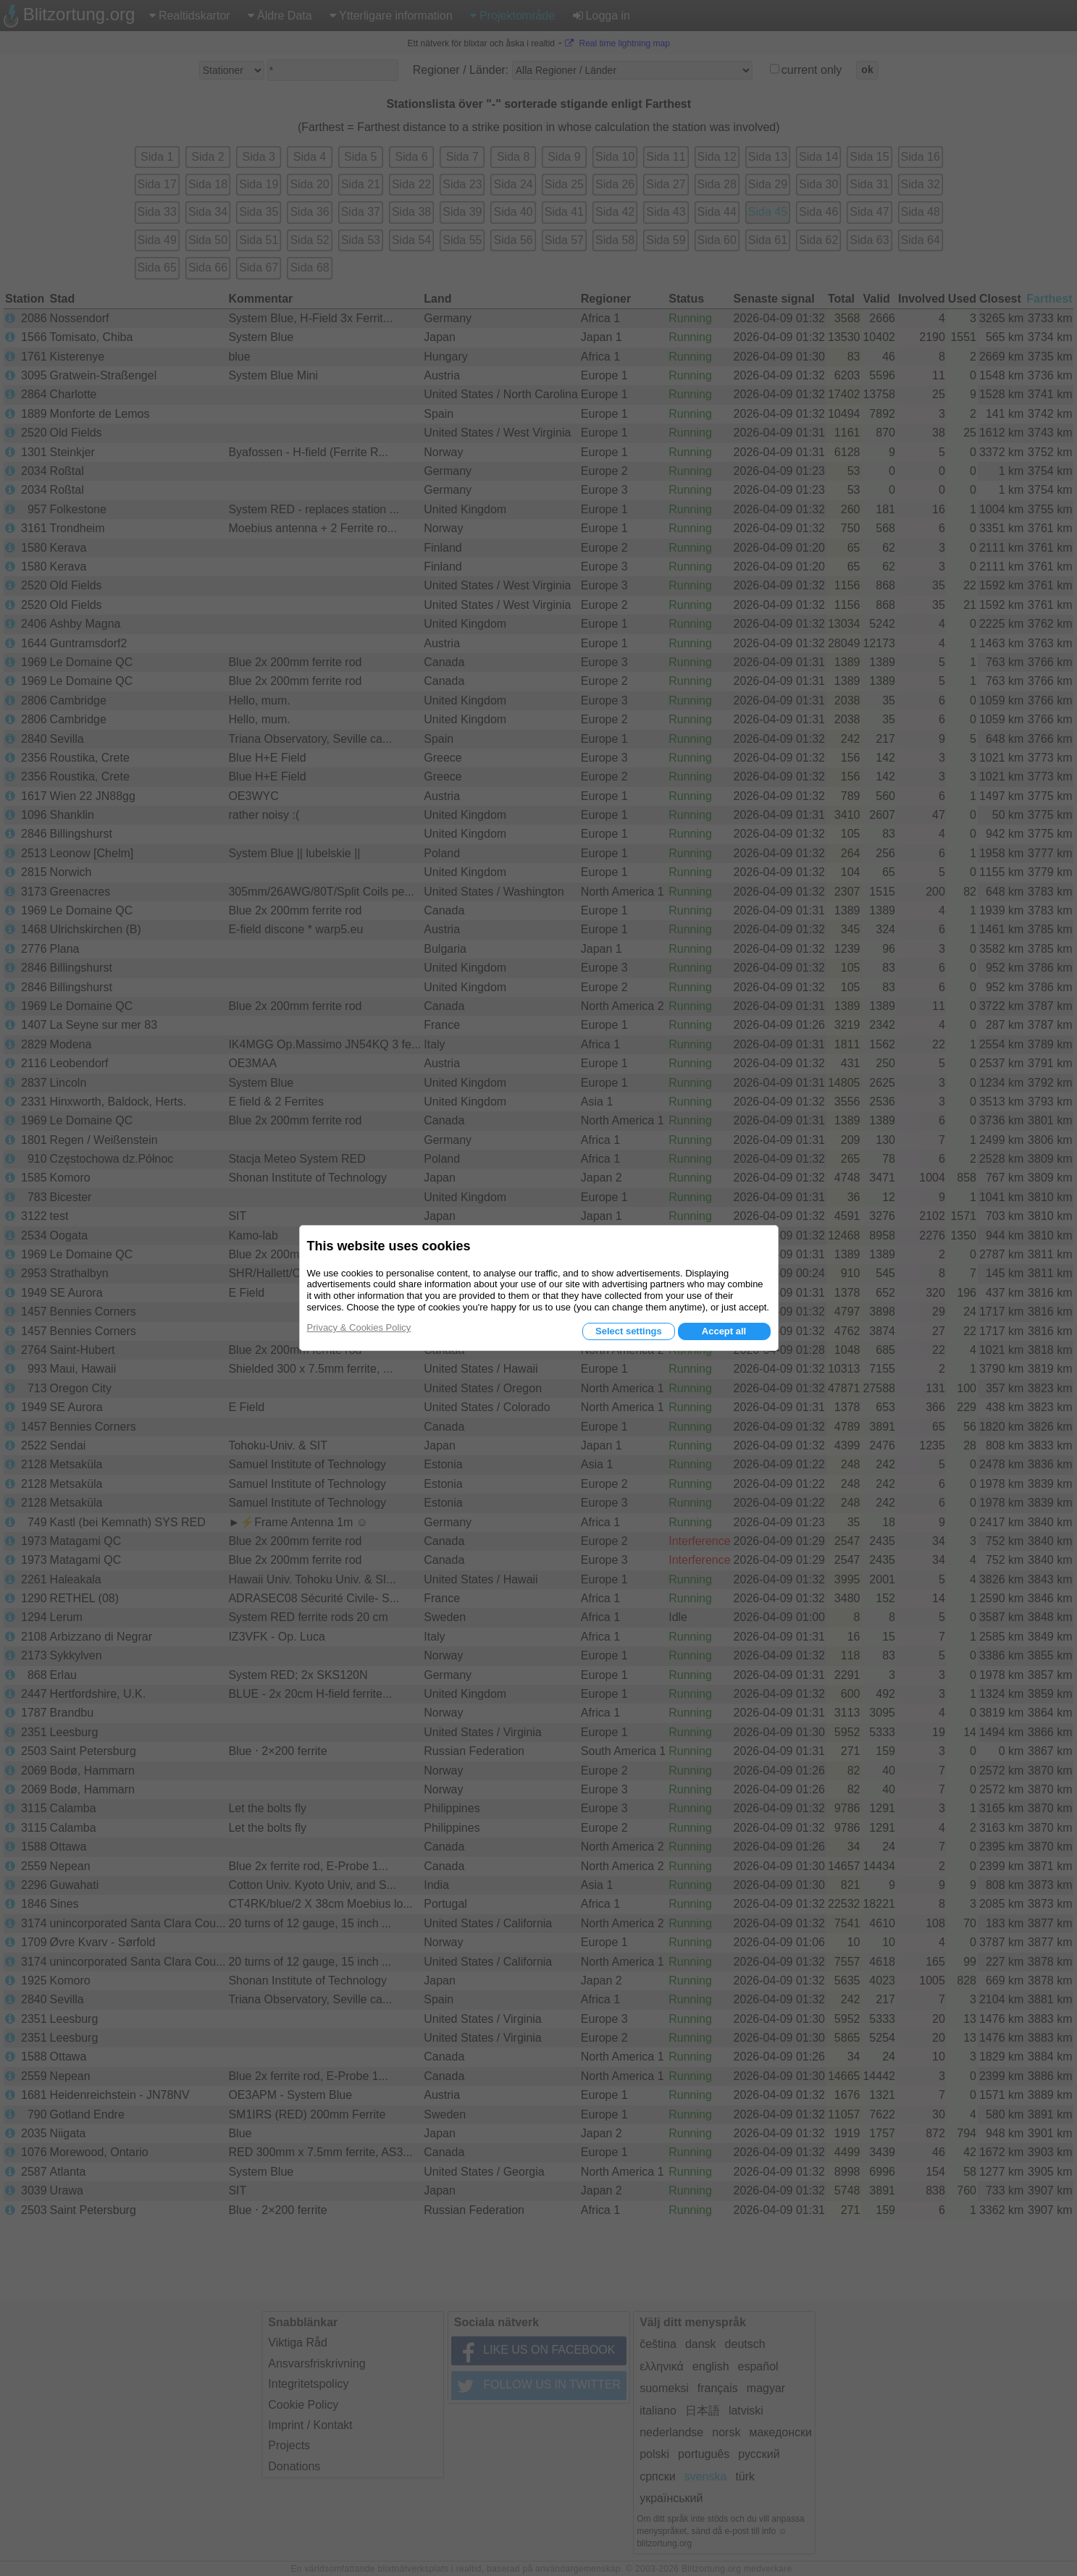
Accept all (724, 1331)
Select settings (628, 1331)
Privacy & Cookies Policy (359, 1327)
